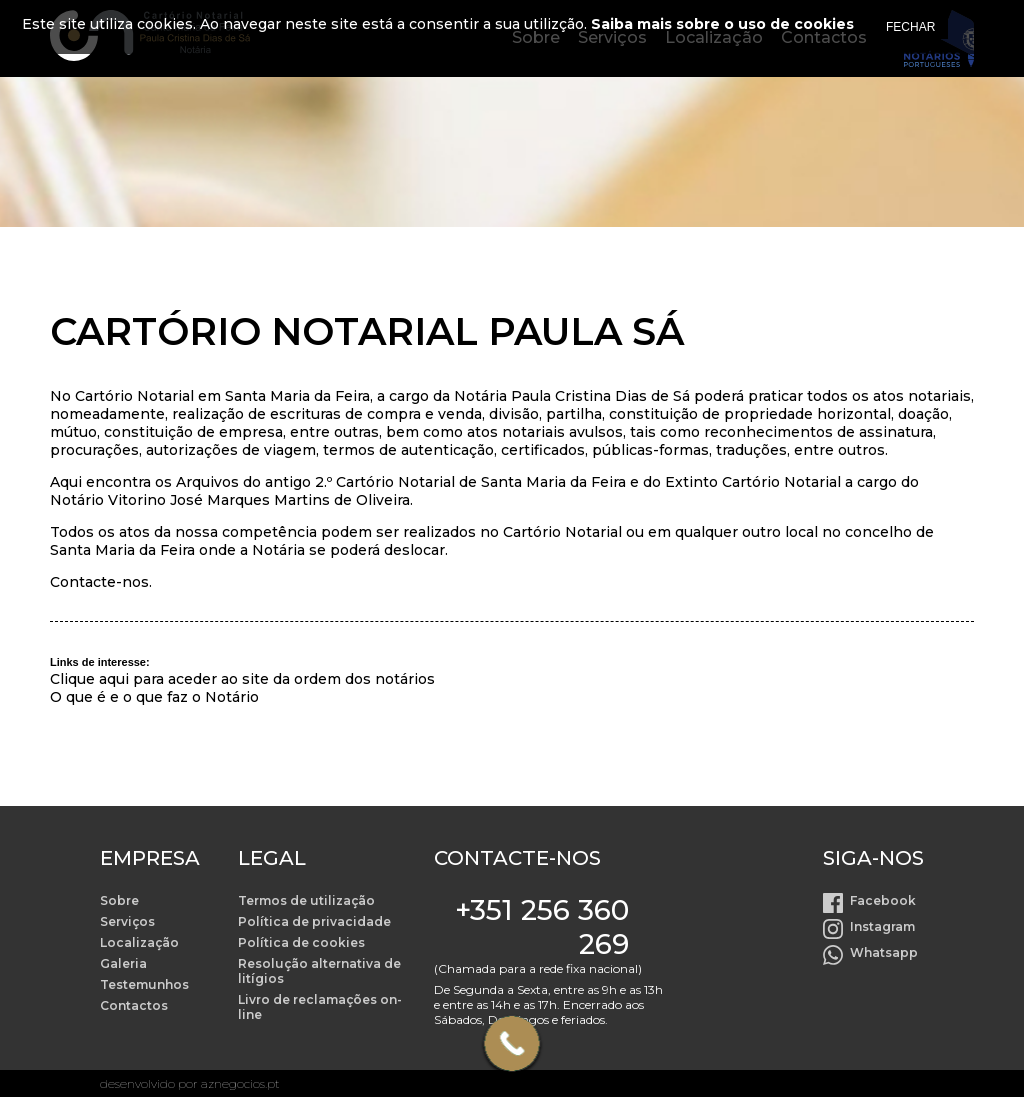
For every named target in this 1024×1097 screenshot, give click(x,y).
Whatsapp (884, 952)
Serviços (127, 921)
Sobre (119, 900)
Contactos (134, 1005)
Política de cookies (301, 942)
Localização (139, 942)
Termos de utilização (306, 900)
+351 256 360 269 (542, 927)
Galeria (123, 963)
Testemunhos (144, 984)
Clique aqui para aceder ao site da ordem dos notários (242, 679)
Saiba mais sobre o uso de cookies (722, 24)
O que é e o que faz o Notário (154, 697)
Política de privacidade (314, 921)
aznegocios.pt (240, 1083)
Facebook (883, 900)
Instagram (882, 926)
